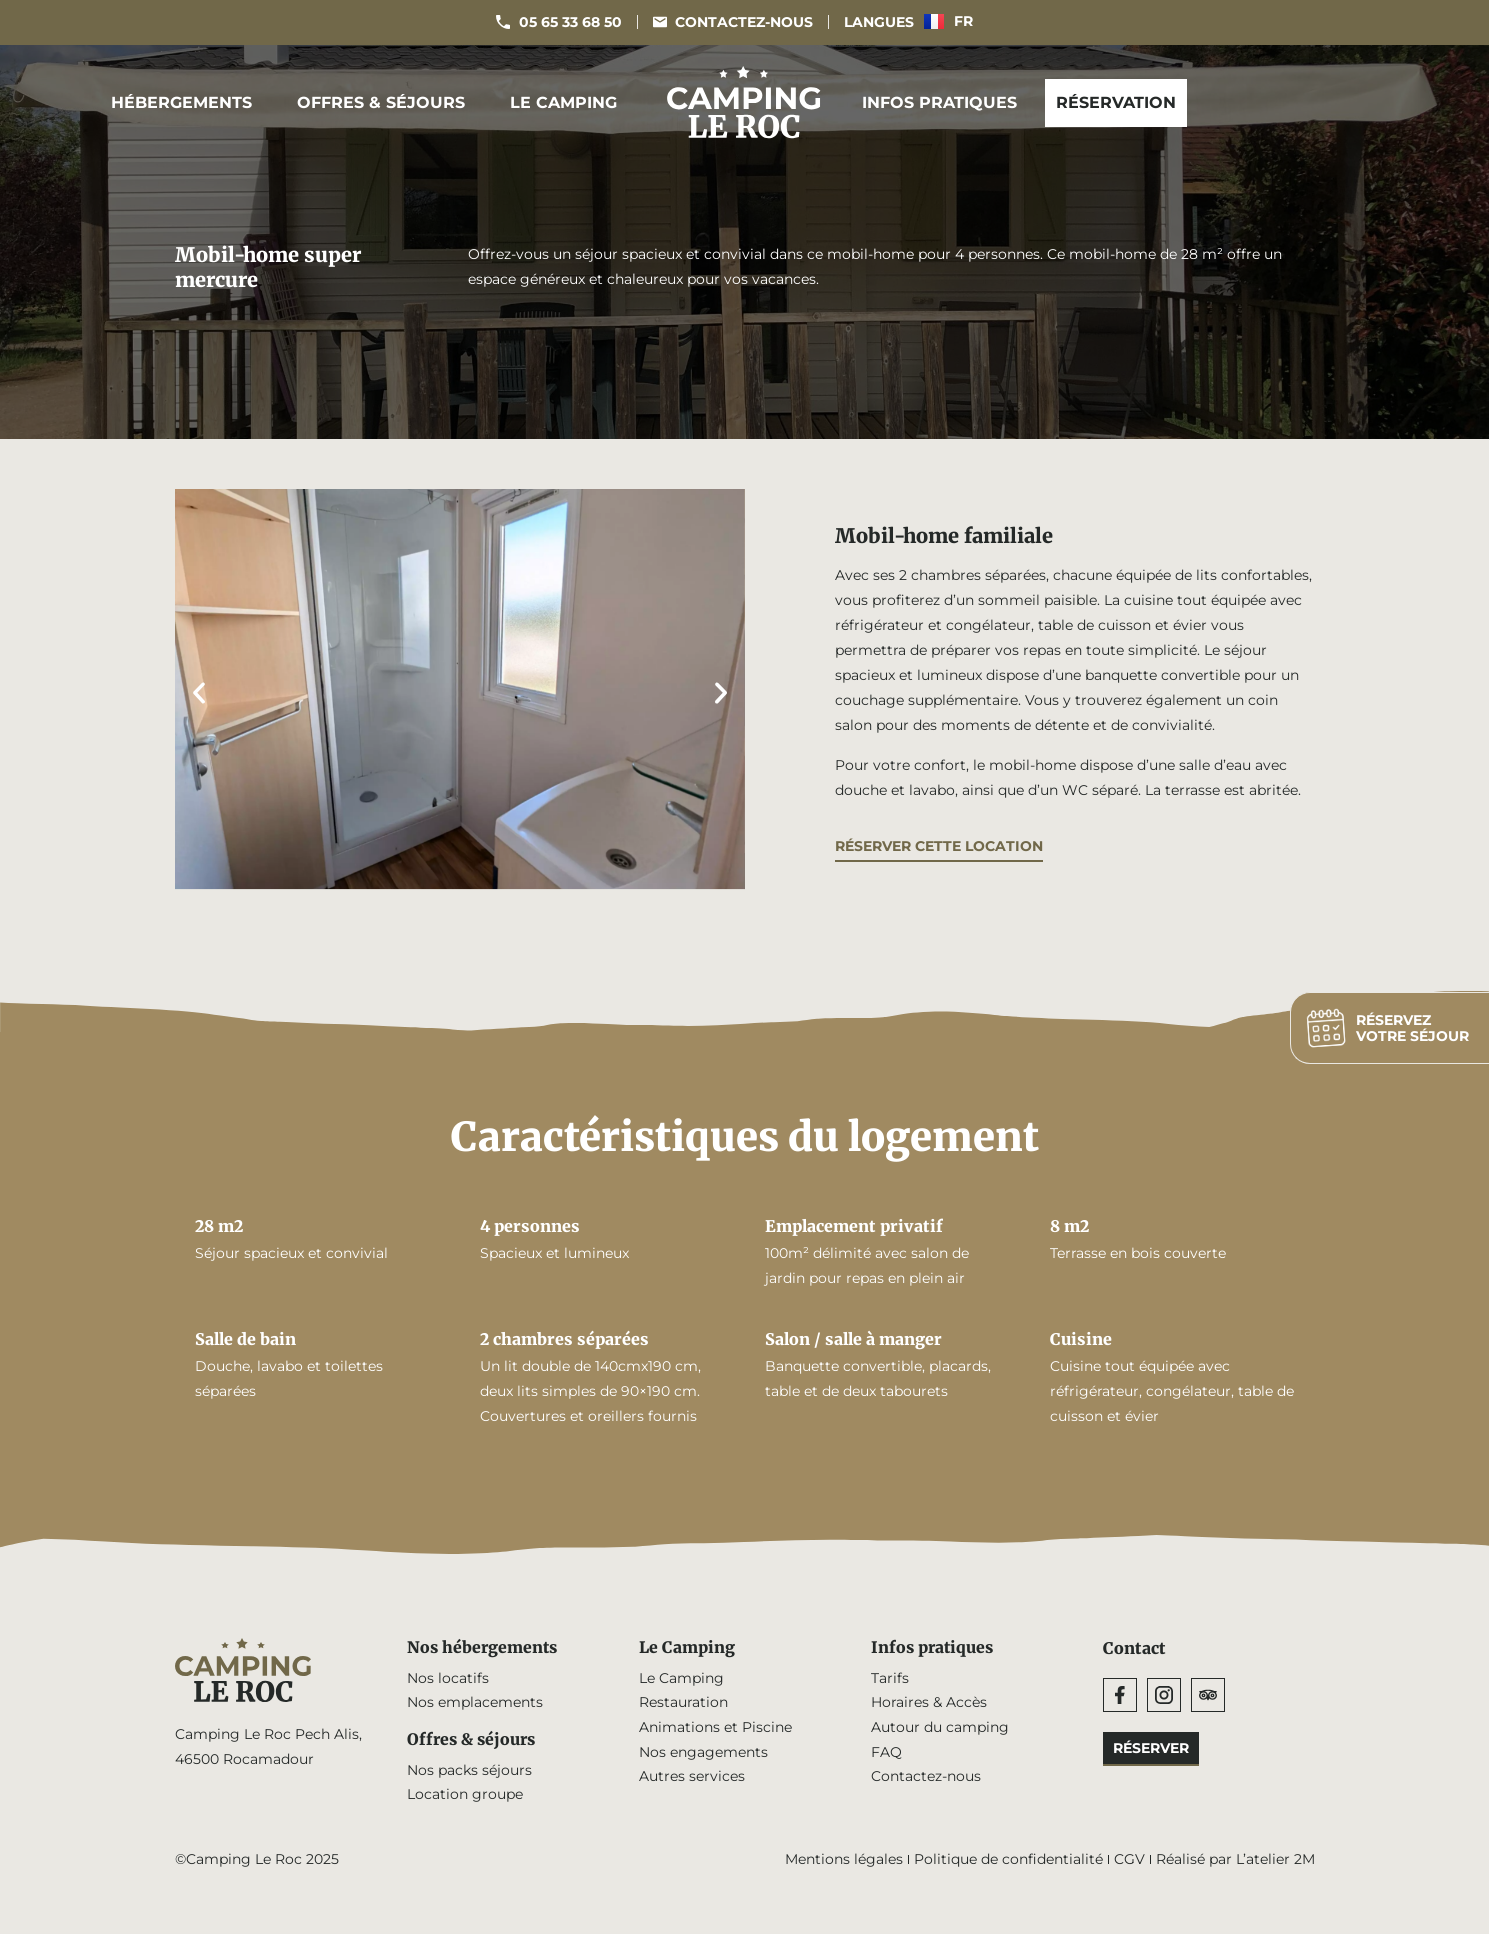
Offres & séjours (386, 103)
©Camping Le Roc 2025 (257, 1861)
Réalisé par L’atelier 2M (1235, 1861)
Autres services (692, 1778)
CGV (1129, 1861)
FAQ (886, 1753)
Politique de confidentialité (1008, 1861)
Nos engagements (703, 1753)
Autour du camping (940, 1728)
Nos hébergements (484, 1648)
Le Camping (568, 103)
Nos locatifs (448, 1678)
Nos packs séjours (469, 1771)
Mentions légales (844, 1861)
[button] (199, 693)
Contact (1134, 1648)
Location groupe (465, 1796)
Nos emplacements (475, 1703)
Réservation (1116, 102)
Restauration (683, 1703)
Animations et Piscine (715, 1728)
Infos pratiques (944, 103)
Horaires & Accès (929, 1703)
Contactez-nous (926, 1778)
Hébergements (186, 103)
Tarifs (890, 1678)
